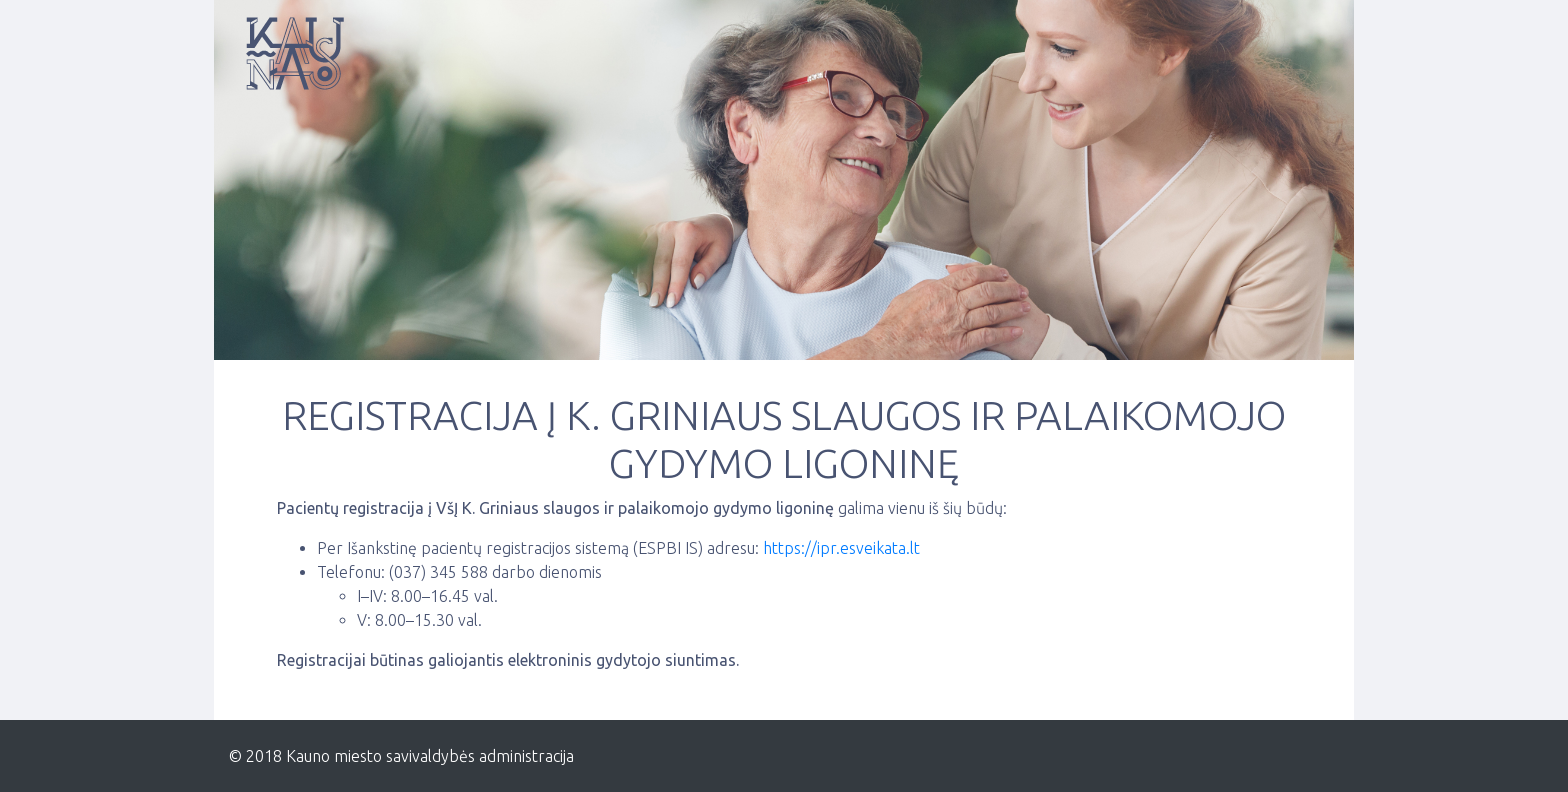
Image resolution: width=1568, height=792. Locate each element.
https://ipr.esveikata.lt (841, 548)
